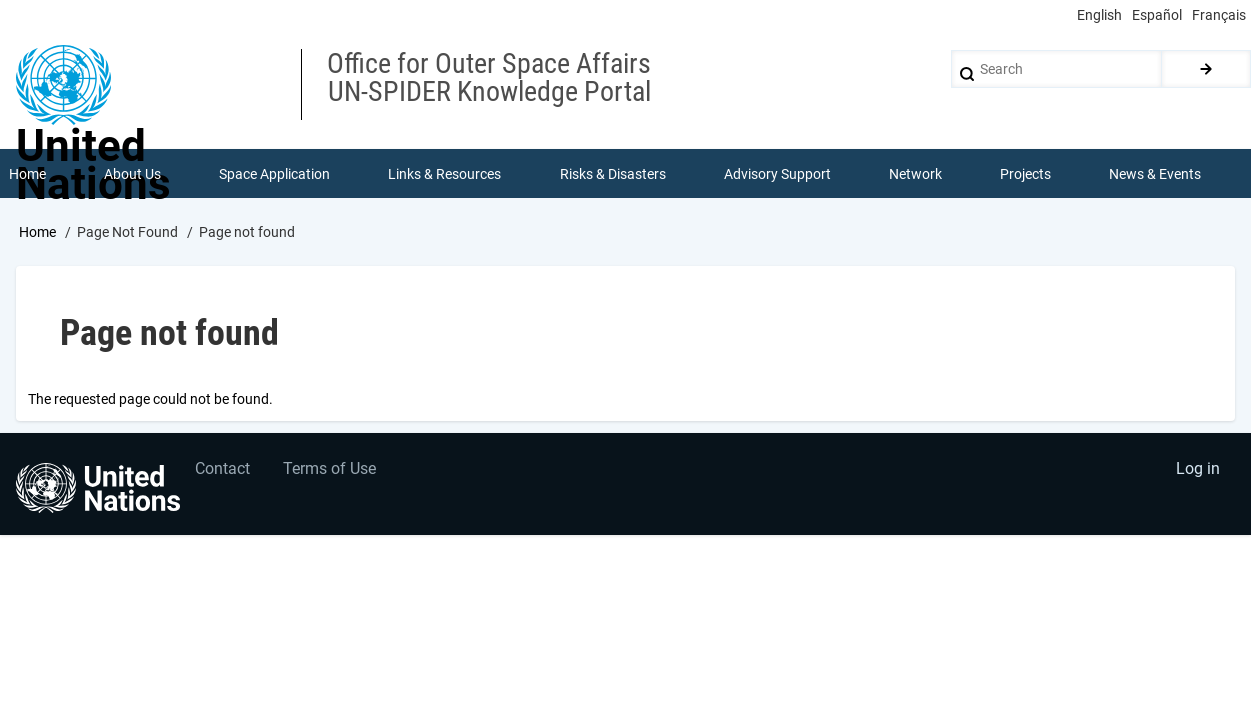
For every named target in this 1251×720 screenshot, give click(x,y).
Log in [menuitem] (1197, 472)
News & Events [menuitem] (1156, 174)
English (1099, 15)
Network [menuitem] (915, 174)
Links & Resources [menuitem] (445, 174)
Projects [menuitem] (1026, 174)
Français (1219, 15)
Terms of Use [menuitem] (332, 472)
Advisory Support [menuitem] (777, 174)
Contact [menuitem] (223, 472)
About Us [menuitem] (132, 174)
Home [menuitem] (27, 174)
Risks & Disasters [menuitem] (613, 174)
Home (37, 233)
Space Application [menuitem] (274, 174)
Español (1157, 15)
